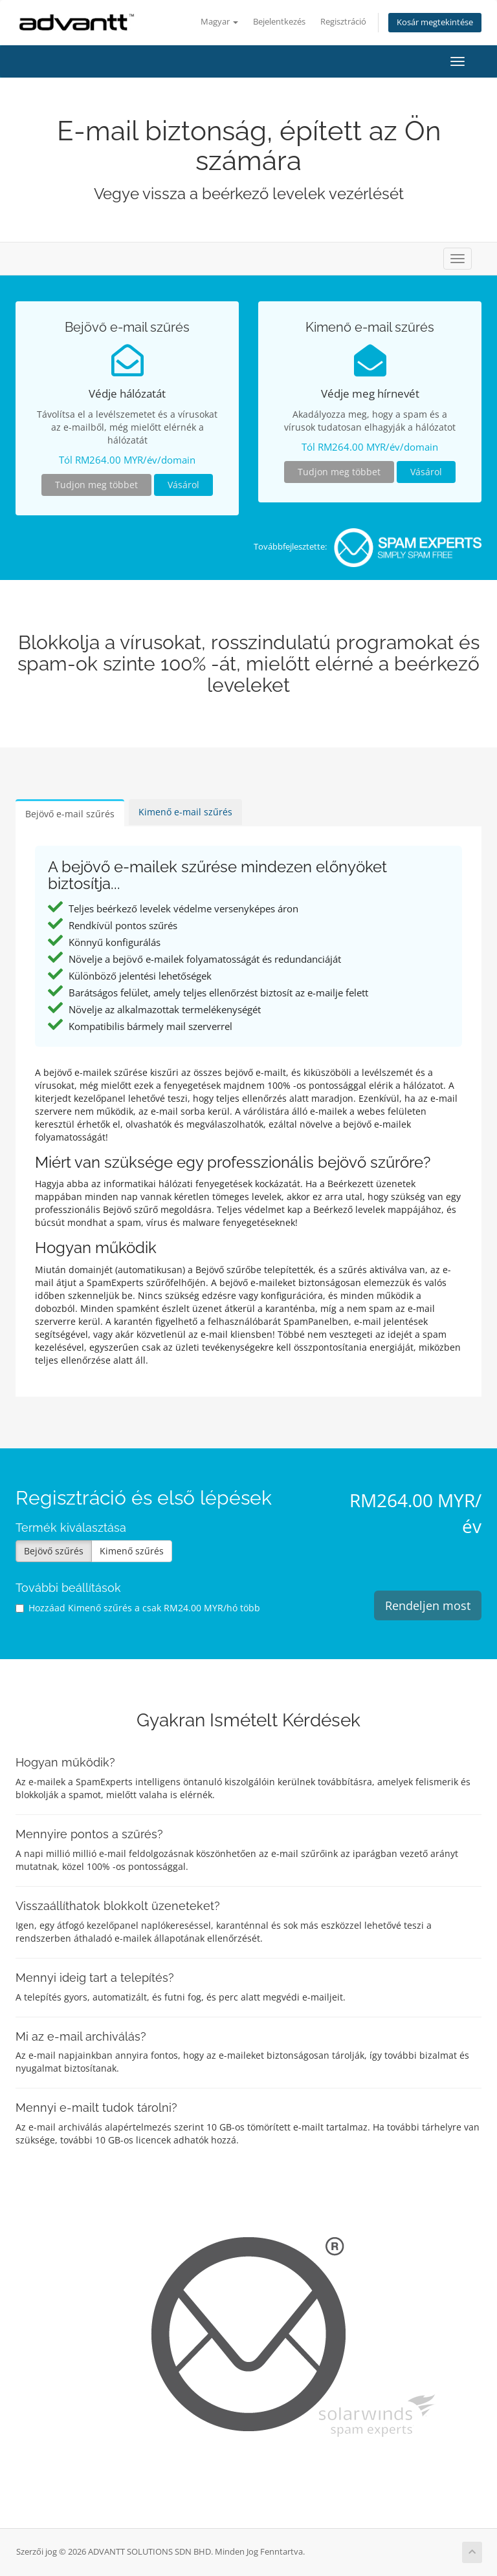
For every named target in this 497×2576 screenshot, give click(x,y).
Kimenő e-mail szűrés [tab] (185, 812)
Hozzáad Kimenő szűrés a (138, 1608)
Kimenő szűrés (132, 1551)
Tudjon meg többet (96, 484)
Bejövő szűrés (53, 1551)
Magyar (219, 21)
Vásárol (183, 484)
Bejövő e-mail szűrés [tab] (70, 814)
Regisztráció (343, 21)
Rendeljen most (427, 1605)
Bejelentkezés (279, 21)
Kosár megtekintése (435, 22)
